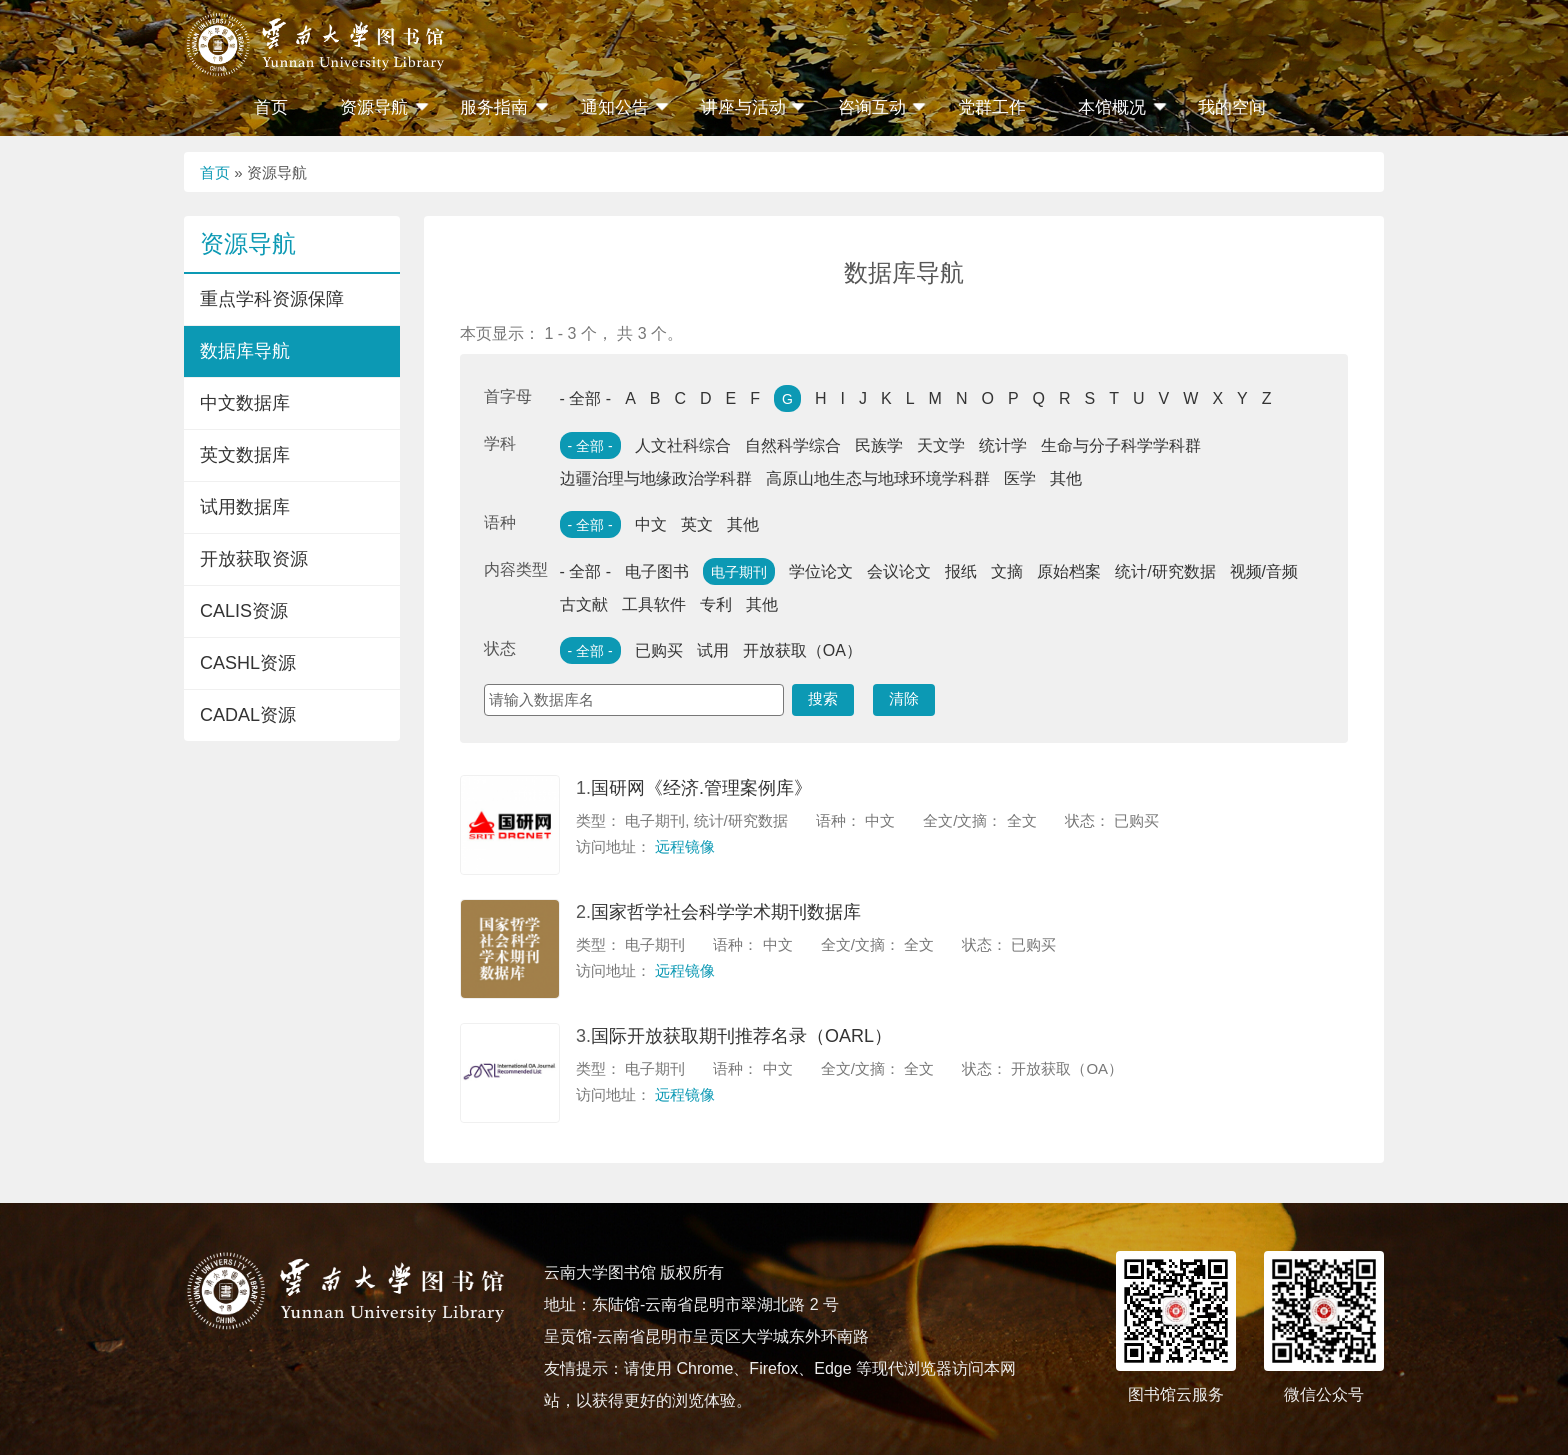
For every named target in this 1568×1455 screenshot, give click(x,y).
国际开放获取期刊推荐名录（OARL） (741, 1036)
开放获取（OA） (802, 650)
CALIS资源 (244, 611)
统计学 (1003, 445)
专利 (716, 604)
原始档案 (1069, 571)
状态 (500, 648)
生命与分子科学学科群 (1121, 445)
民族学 (879, 445)
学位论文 (821, 571)
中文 (651, 524)
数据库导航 (245, 351)
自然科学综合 (793, 445)
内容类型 (516, 569)
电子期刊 (739, 572)
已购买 (659, 650)
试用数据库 (245, 507)
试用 (713, 650)
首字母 (508, 396)
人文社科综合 (683, 445)
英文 (697, 524)
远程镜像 (685, 846)
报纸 (961, 571)
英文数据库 (245, 455)
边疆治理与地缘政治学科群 (656, 478)
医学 (1020, 478)
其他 (1066, 478)
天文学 (941, 445)
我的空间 (1232, 107)
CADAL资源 (248, 715)
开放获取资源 (254, 559)
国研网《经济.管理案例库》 (701, 788)
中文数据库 (245, 403)
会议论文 (899, 571)
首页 (271, 107)
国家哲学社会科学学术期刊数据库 (726, 912)
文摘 (1007, 571)
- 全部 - (586, 398)
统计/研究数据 (1165, 571)
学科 (500, 443)
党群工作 (992, 107)
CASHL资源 (248, 663)
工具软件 (654, 604)
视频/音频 (1264, 571)
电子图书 (657, 571)
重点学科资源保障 (272, 299)
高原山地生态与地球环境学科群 (878, 478)
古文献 (584, 604)
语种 (500, 522)
